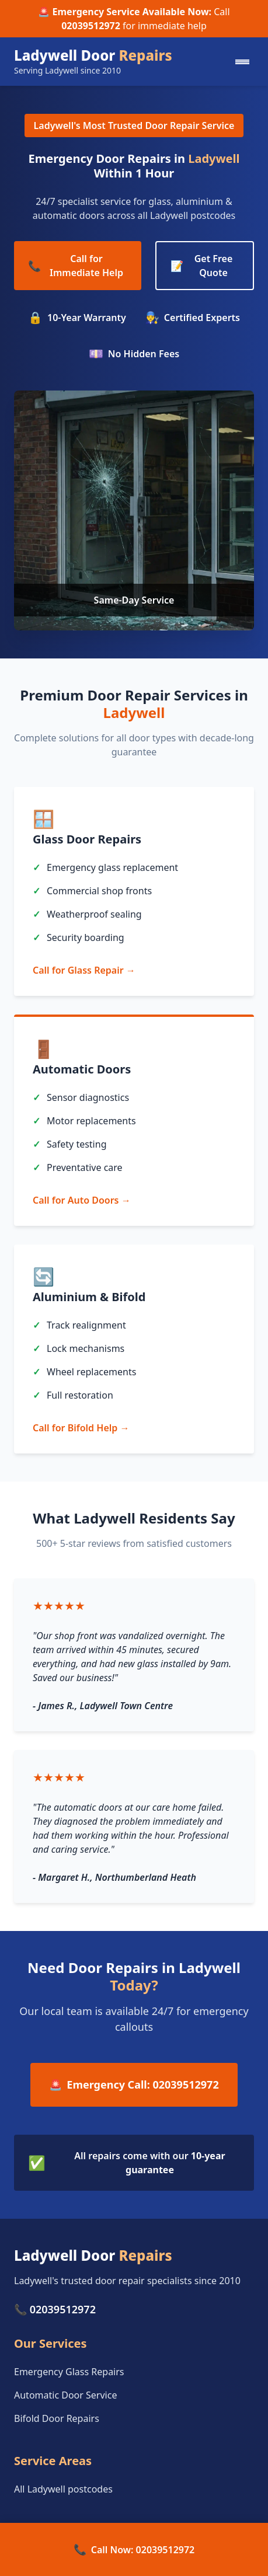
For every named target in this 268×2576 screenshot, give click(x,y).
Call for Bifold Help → (81, 1427)
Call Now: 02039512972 (134, 2549)
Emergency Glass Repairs (69, 2371)
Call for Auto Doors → (82, 1200)
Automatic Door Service (65, 2395)
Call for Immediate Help (75, 265)
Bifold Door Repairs (56, 2418)
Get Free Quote (201, 265)
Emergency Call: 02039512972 (133, 2085)
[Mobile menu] (242, 62)
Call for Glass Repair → (84, 970)
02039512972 (90, 25)
